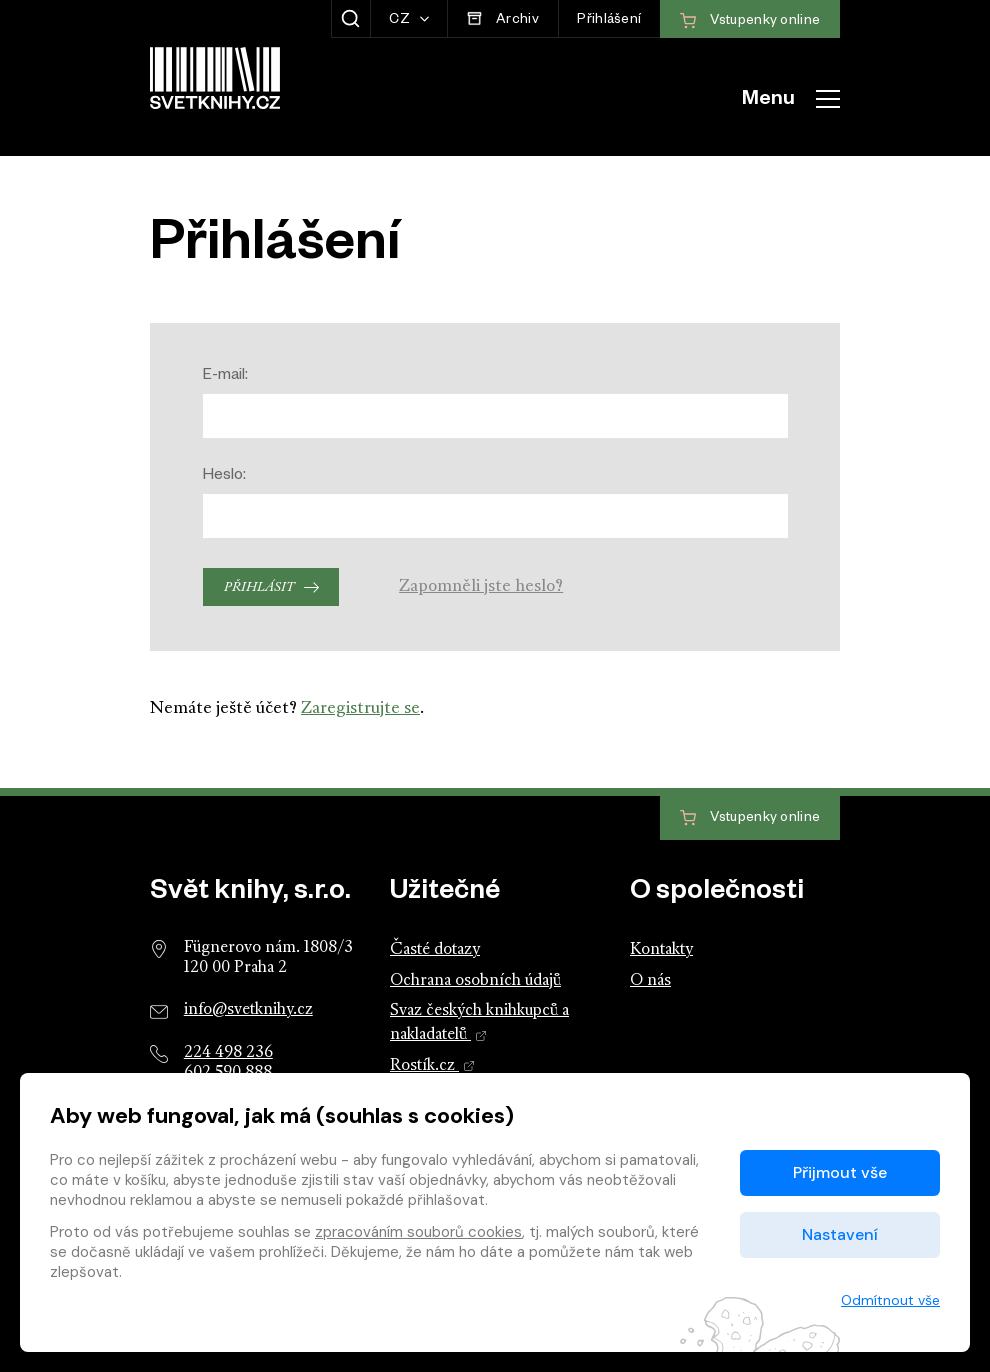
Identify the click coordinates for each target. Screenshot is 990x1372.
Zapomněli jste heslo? (481, 586)
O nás (650, 981)
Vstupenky (750, 818)
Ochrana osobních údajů (475, 981)
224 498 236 (228, 1053)
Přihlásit (259, 587)
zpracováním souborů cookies (418, 1232)
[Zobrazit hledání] (350, 19)
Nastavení (840, 1234)
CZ (401, 21)
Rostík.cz (432, 1066)
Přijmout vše (840, 1172)
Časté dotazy (435, 950)
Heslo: (224, 476)
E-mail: (225, 376)
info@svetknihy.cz (248, 1010)
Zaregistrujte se (360, 708)
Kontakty (661, 950)
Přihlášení (609, 21)
